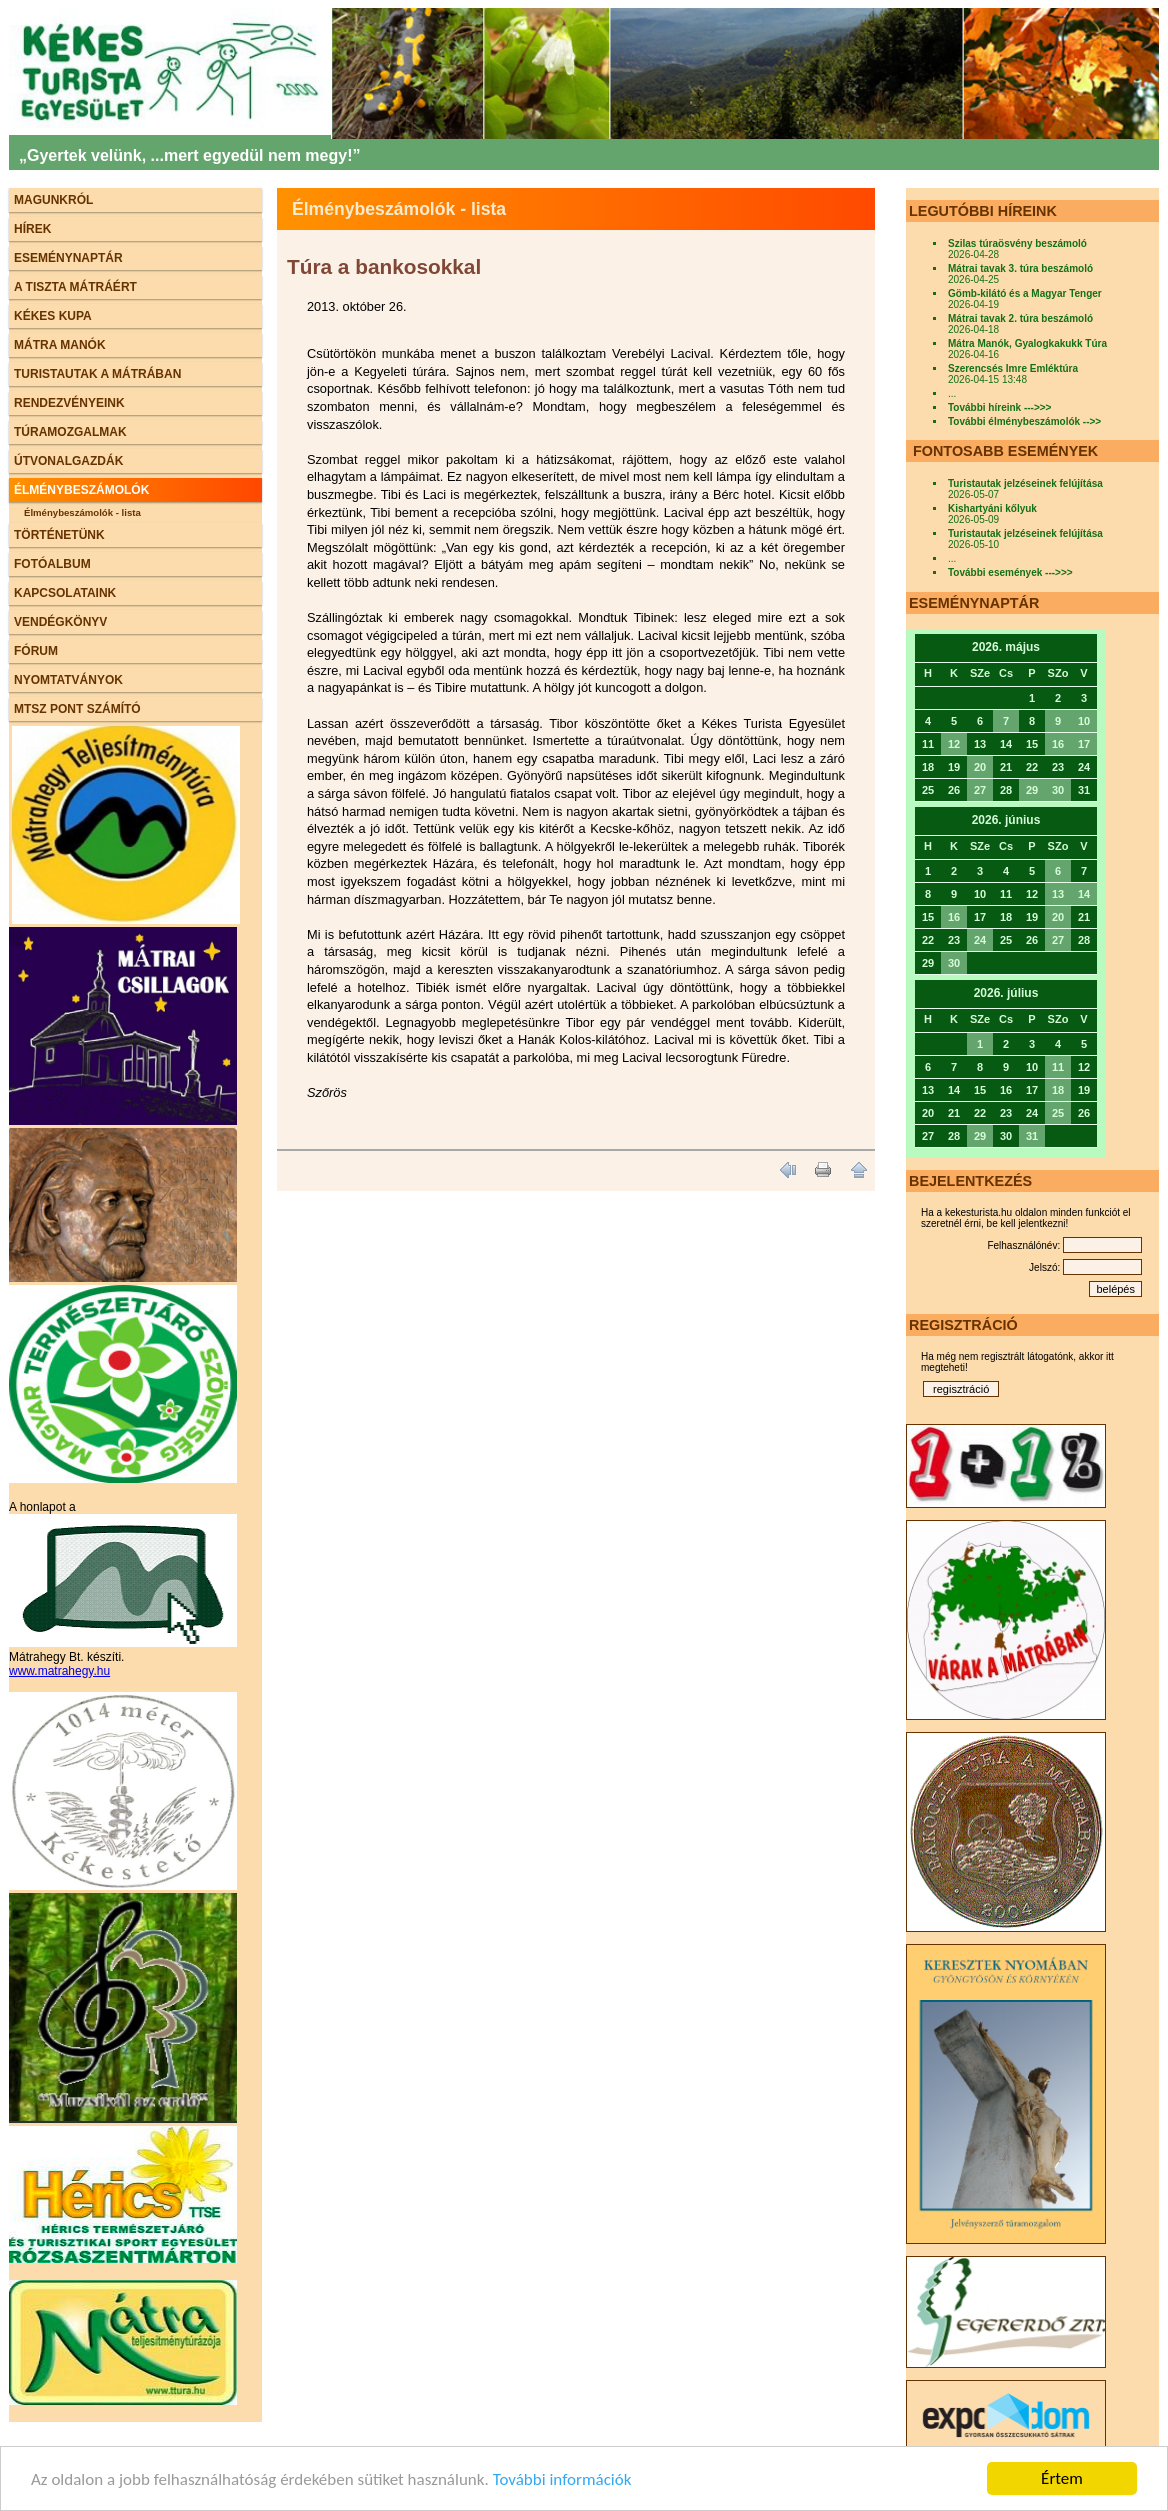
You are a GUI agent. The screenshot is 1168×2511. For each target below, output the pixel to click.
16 (1058, 744)
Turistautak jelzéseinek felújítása (1025, 483)
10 (1084, 721)
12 (954, 744)
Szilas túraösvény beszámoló (1017, 243)
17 (1084, 744)
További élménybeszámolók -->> (1024, 421)
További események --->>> (1010, 572)
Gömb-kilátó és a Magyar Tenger (1025, 293)
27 (980, 790)
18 (1058, 1090)
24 (980, 940)
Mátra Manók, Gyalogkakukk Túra (1027, 343)
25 (1058, 1113)
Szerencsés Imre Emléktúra (1013, 368)
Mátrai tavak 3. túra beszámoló (1020, 268)
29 (1032, 790)
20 (980, 767)
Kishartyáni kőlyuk (992, 508)
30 (1058, 790)
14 (1084, 894)
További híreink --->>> (999, 407)
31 (1032, 1136)
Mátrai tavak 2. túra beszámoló (1020, 318)
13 (1058, 894)
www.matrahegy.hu (59, 1671)
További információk (562, 2481)
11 (1058, 1067)
